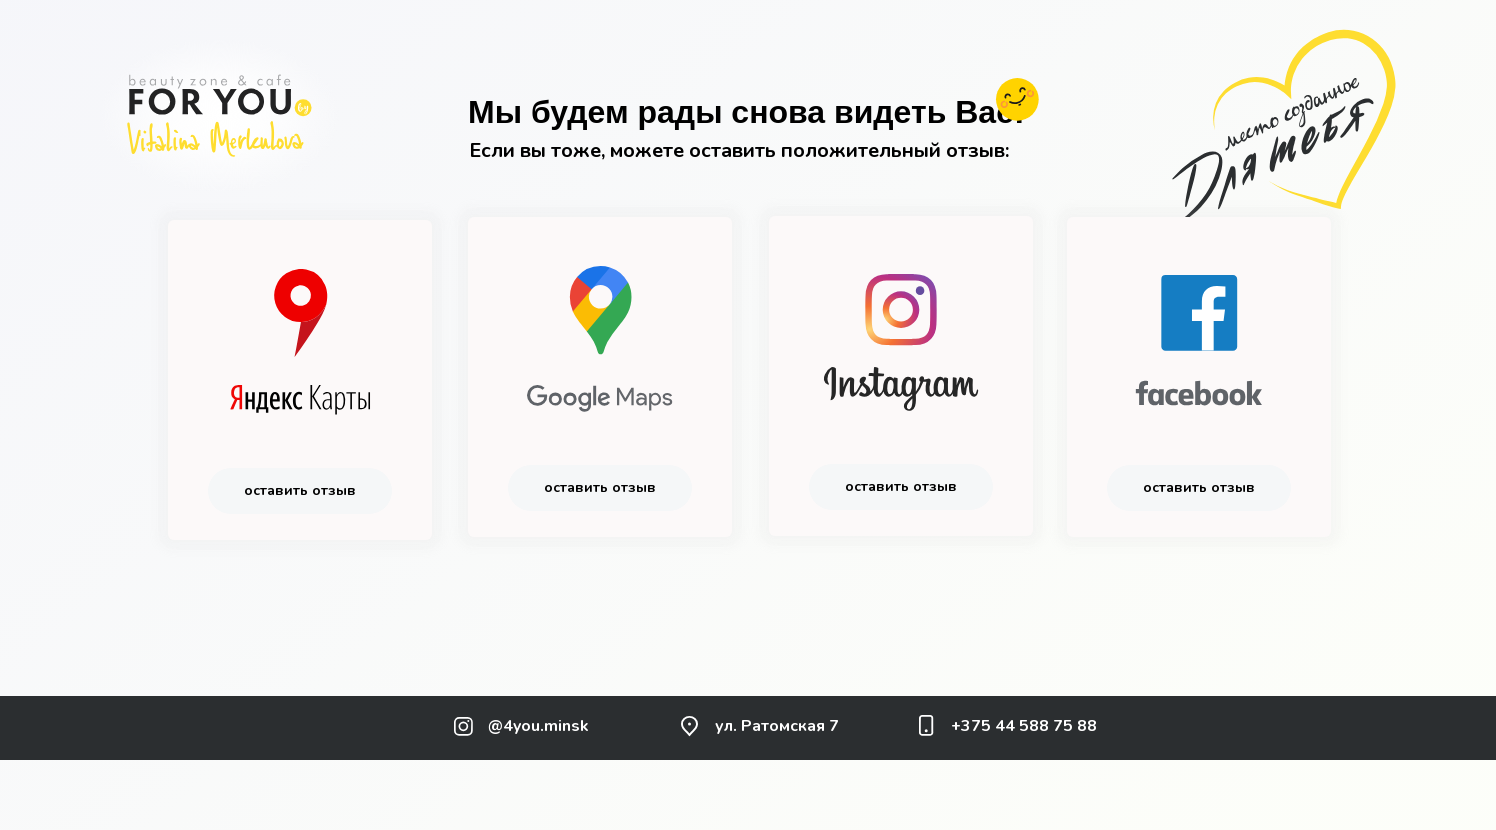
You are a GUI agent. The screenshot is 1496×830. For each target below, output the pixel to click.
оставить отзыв (300, 490)
